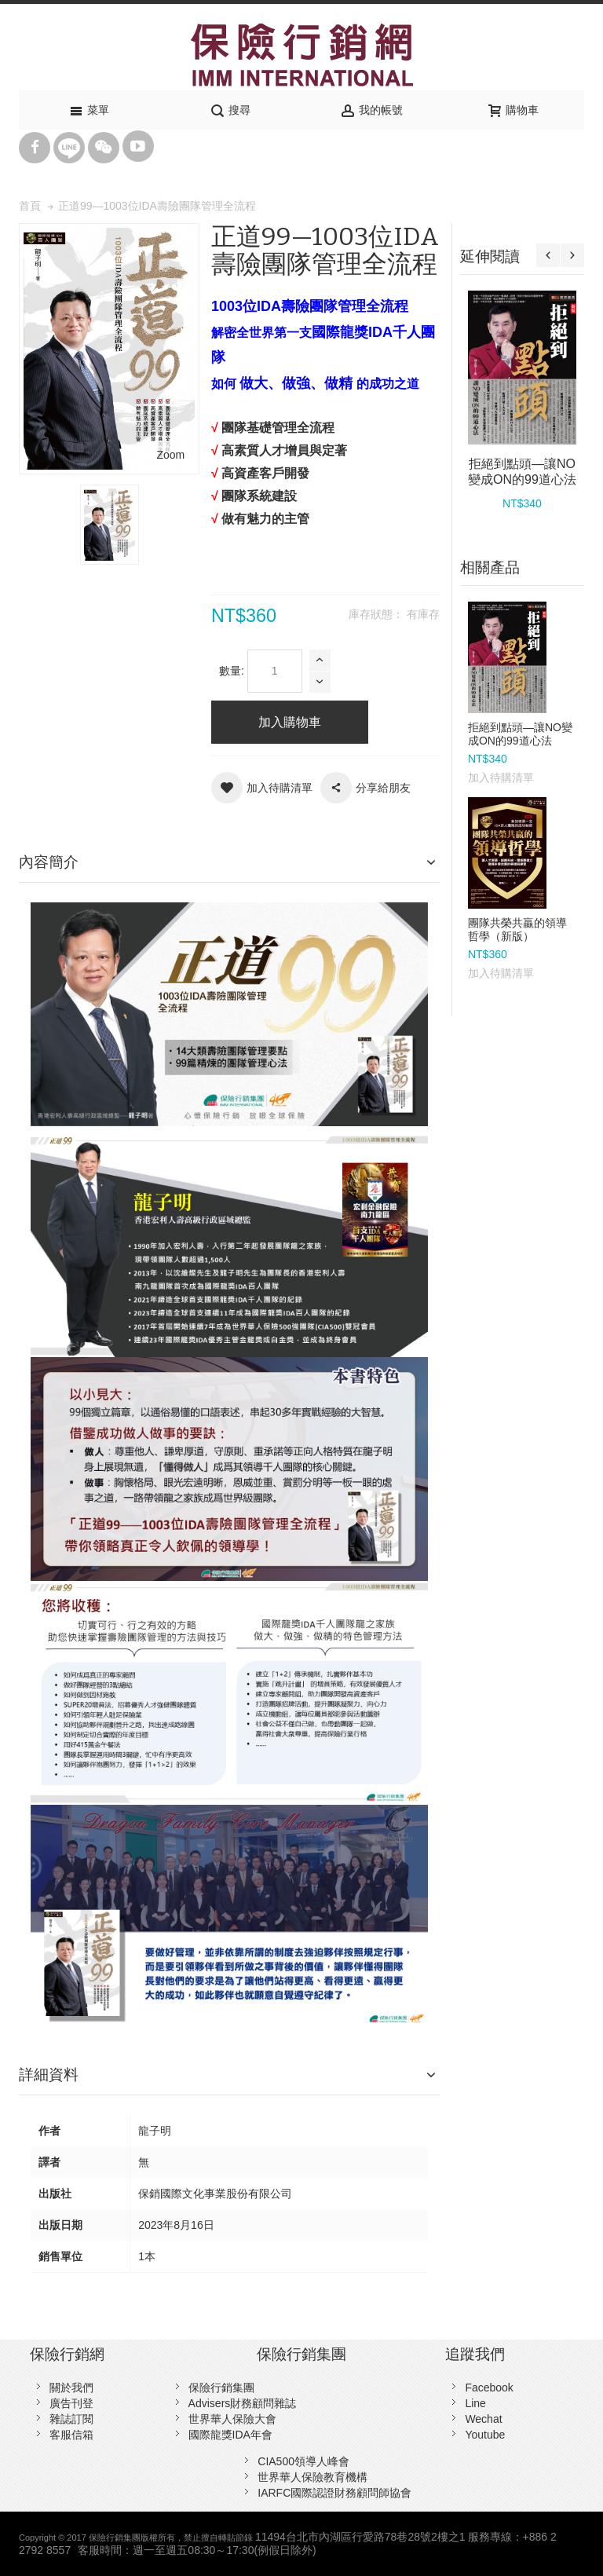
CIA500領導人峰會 (303, 2461)
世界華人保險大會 (232, 2419)
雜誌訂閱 (71, 2419)
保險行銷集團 (221, 2387)
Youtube (485, 2434)
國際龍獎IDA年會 (230, 2434)
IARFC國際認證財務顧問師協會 (334, 2492)
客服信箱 (71, 2434)
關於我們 (71, 2387)
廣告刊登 (71, 2403)
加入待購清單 (501, 777)
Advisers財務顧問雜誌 (242, 2403)
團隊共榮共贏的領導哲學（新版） (517, 930)
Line (475, 2403)
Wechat (483, 2419)
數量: (231, 670)
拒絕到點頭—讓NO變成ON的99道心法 (520, 734)
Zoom (170, 454)
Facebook (489, 2387)
